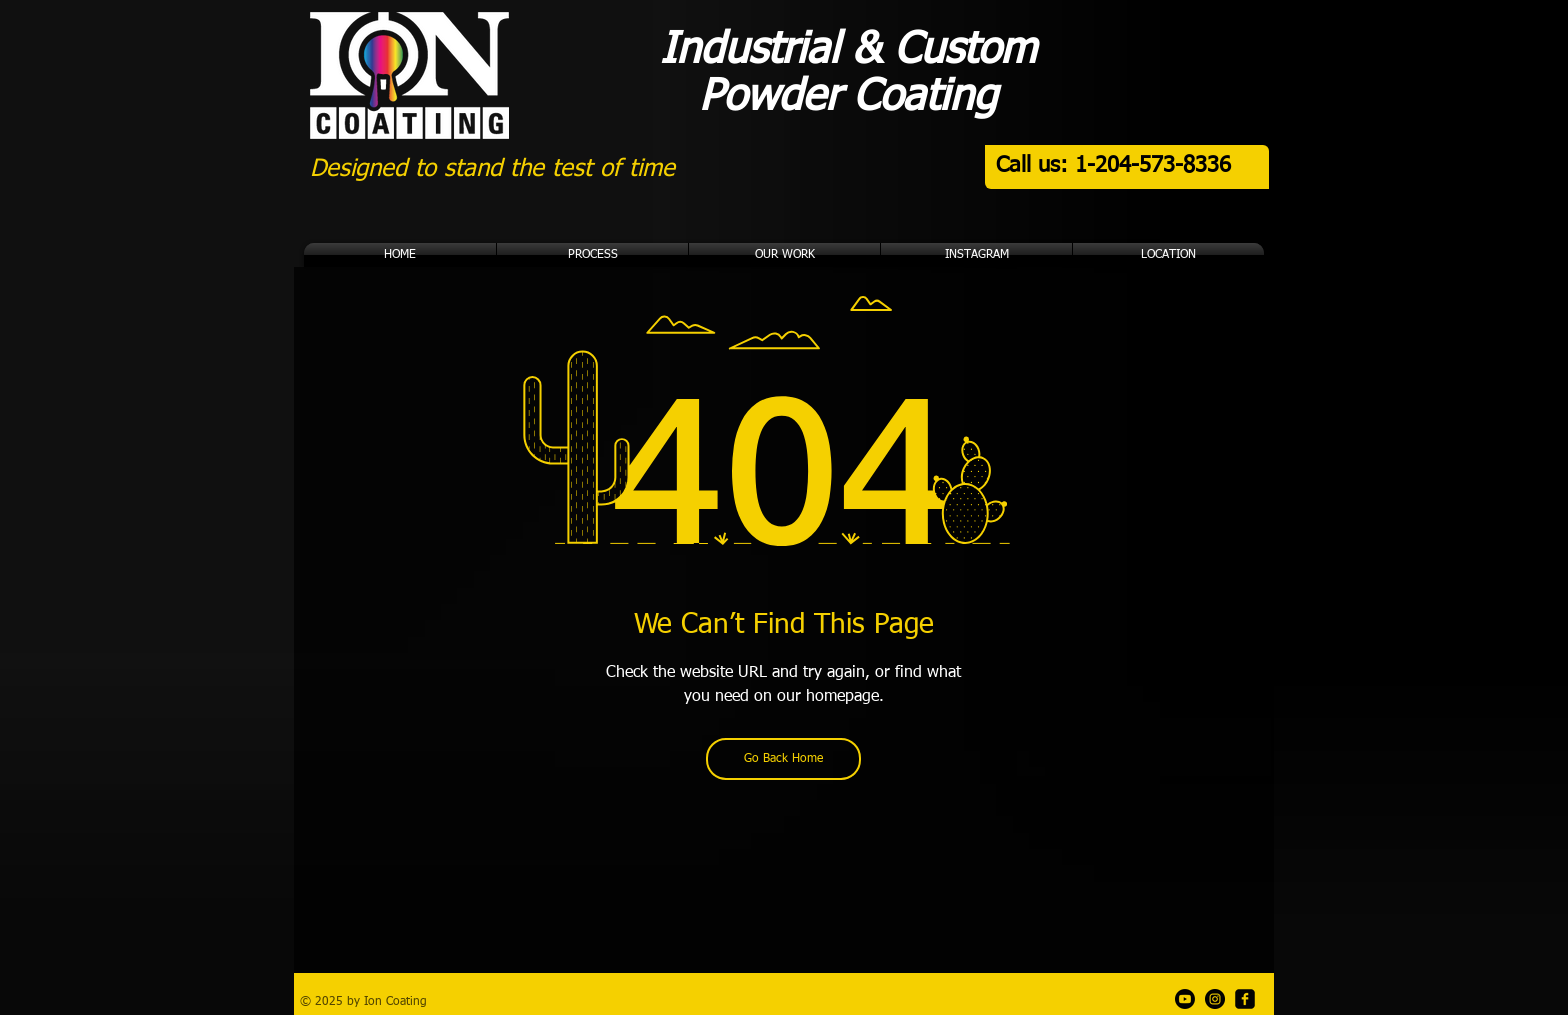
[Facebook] (1245, 999)
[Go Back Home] (783, 759)
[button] (784, 255)
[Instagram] (1215, 999)
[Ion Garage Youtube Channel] (1185, 999)
